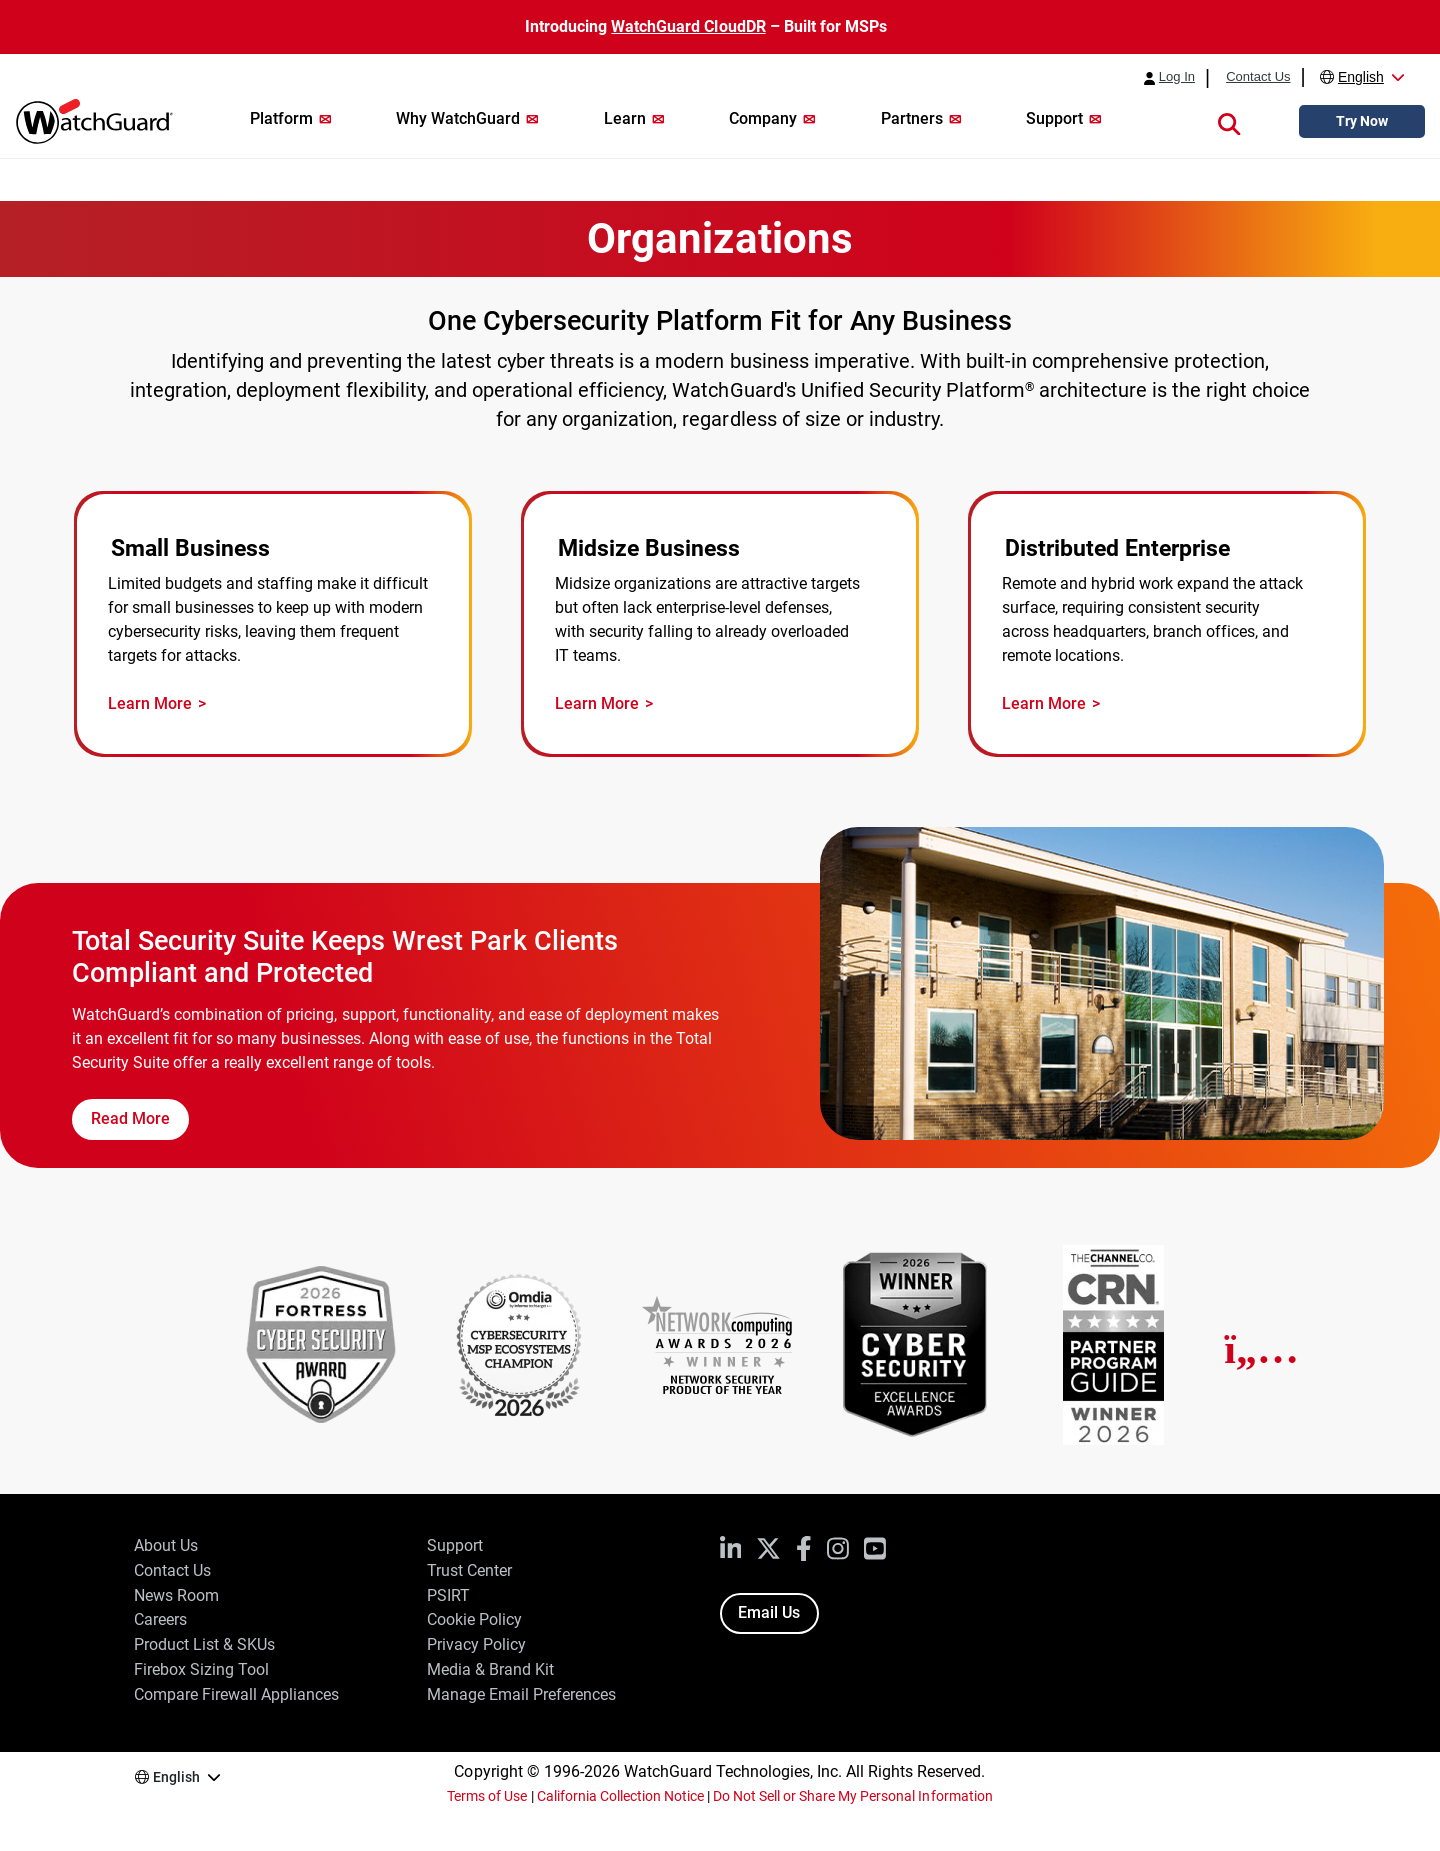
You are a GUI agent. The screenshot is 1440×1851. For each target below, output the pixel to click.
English (1361, 77)
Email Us (769, 1612)
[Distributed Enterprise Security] (1167, 624)
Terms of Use (487, 1796)
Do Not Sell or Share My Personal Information (853, 1796)
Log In (1177, 77)
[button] (1229, 122)
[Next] (1261, 1349)
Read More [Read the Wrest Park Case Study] (130, 1118)
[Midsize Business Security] (720, 624)
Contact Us (1258, 77)
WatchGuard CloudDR (688, 26)
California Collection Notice (620, 1796)
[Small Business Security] (273, 624)
